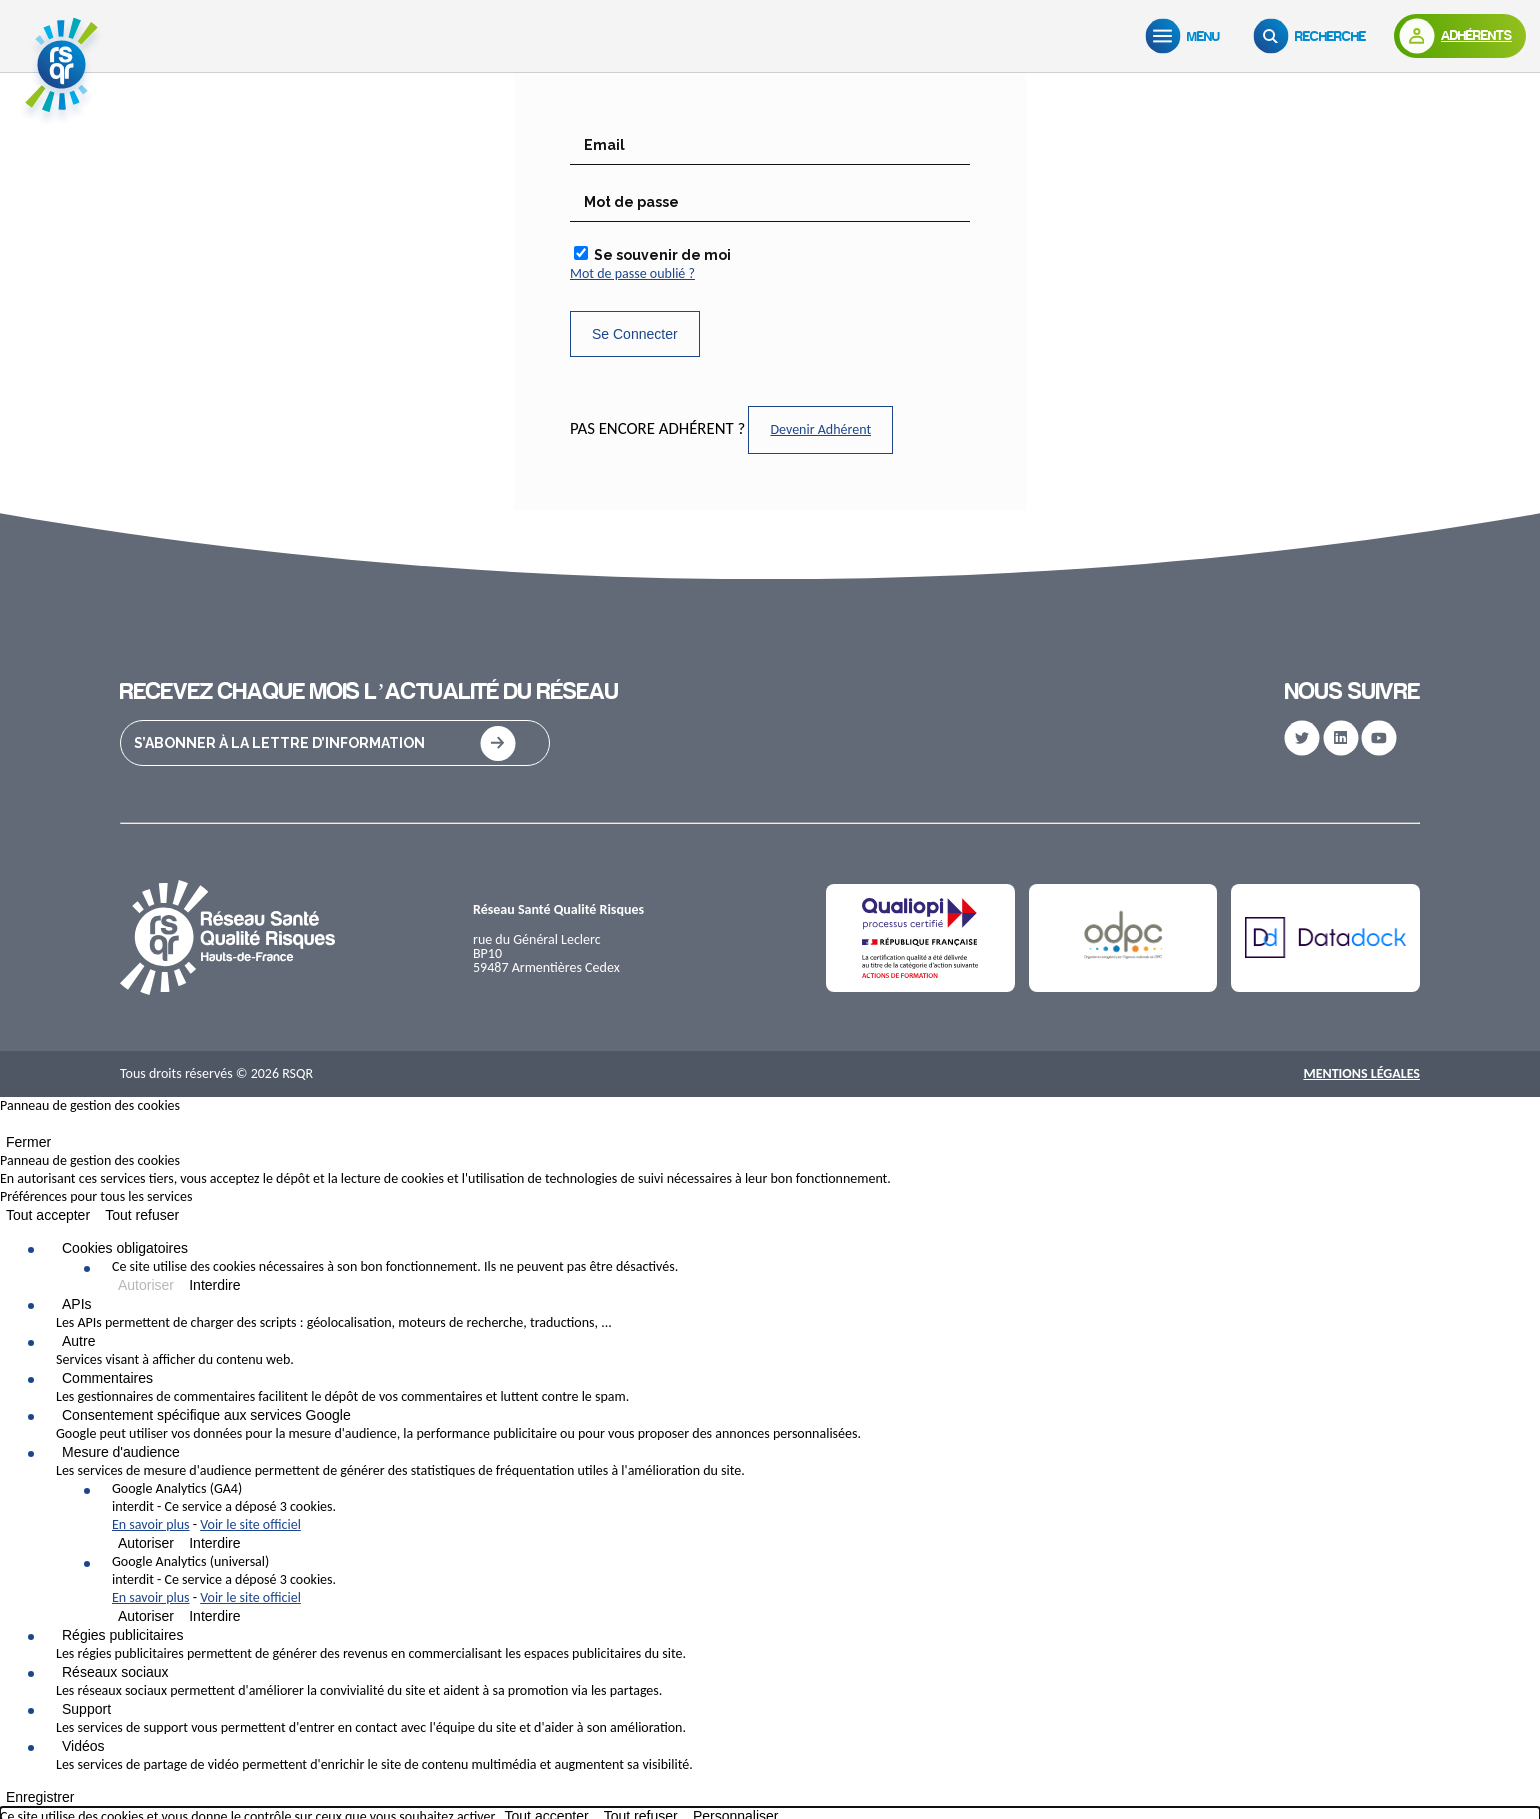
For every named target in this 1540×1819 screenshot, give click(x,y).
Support (86, 1709)
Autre (78, 1341)
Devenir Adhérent (820, 429)
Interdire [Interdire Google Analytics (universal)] (214, 1616)
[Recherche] (1314, 36)
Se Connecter (635, 334)
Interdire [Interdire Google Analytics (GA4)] (214, 1543)
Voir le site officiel (250, 1524)
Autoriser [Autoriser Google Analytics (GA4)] (146, 1543)
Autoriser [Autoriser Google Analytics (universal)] (146, 1616)
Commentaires (107, 1378)
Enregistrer (40, 1797)
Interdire (214, 1285)
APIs (77, 1304)
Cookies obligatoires (125, 1248)
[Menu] (1187, 36)
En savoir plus (151, 1524)
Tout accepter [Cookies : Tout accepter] (48, 1215)
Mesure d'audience (121, 1452)
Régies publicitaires (122, 1635)
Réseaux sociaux (115, 1672)
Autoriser (146, 1285)
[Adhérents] (1460, 36)
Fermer (28, 1142)
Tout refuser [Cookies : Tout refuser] (142, 1215)
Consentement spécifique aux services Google (206, 1415)
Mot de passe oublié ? (632, 273)
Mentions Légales (1361, 1073)
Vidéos (83, 1746)
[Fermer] (6, 1128)
